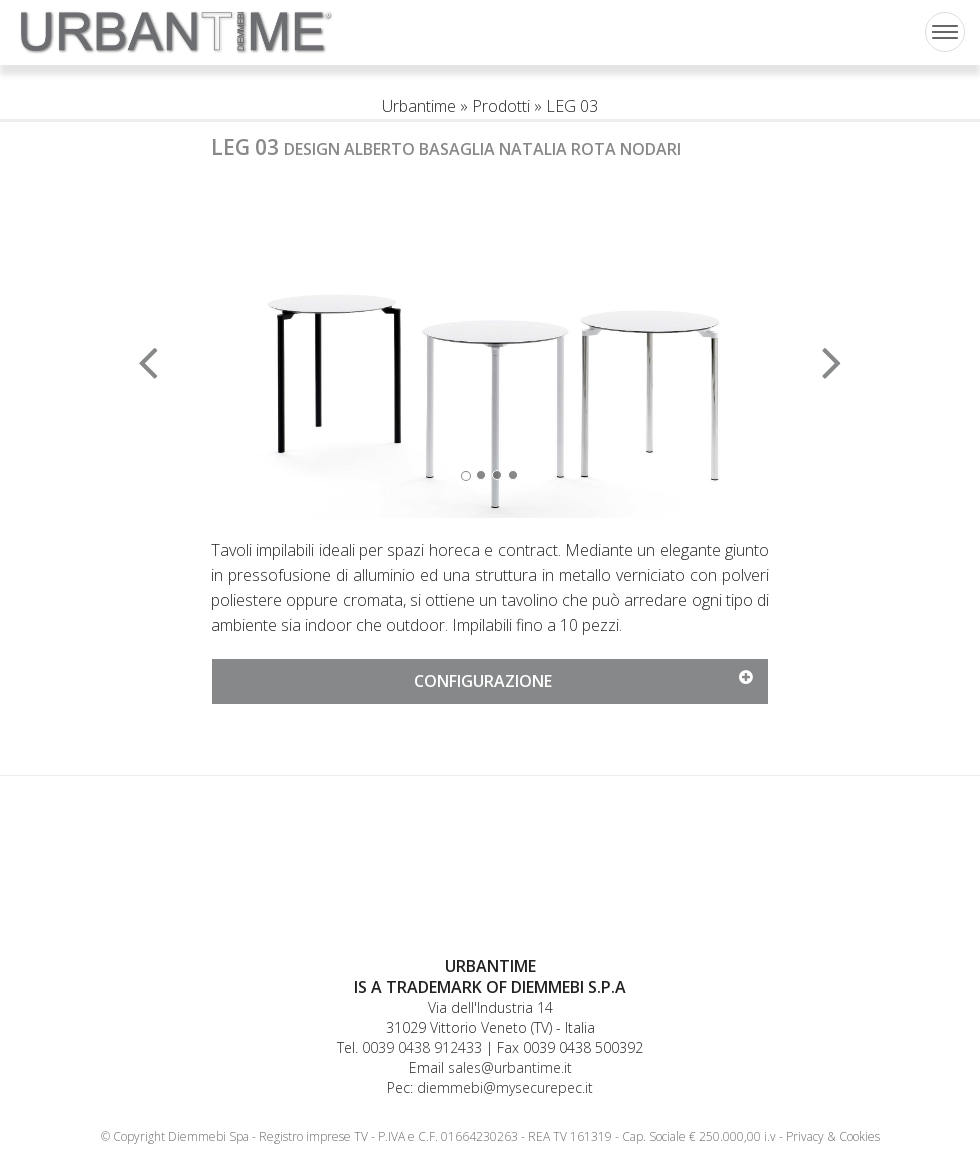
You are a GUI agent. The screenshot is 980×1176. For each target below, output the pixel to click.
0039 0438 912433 (422, 1047)
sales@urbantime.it (510, 1067)
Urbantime (419, 106)
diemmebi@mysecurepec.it (505, 1087)
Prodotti (501, 106)
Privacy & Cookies (833, 1136)
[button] (253, 348)
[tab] (490, 681)
